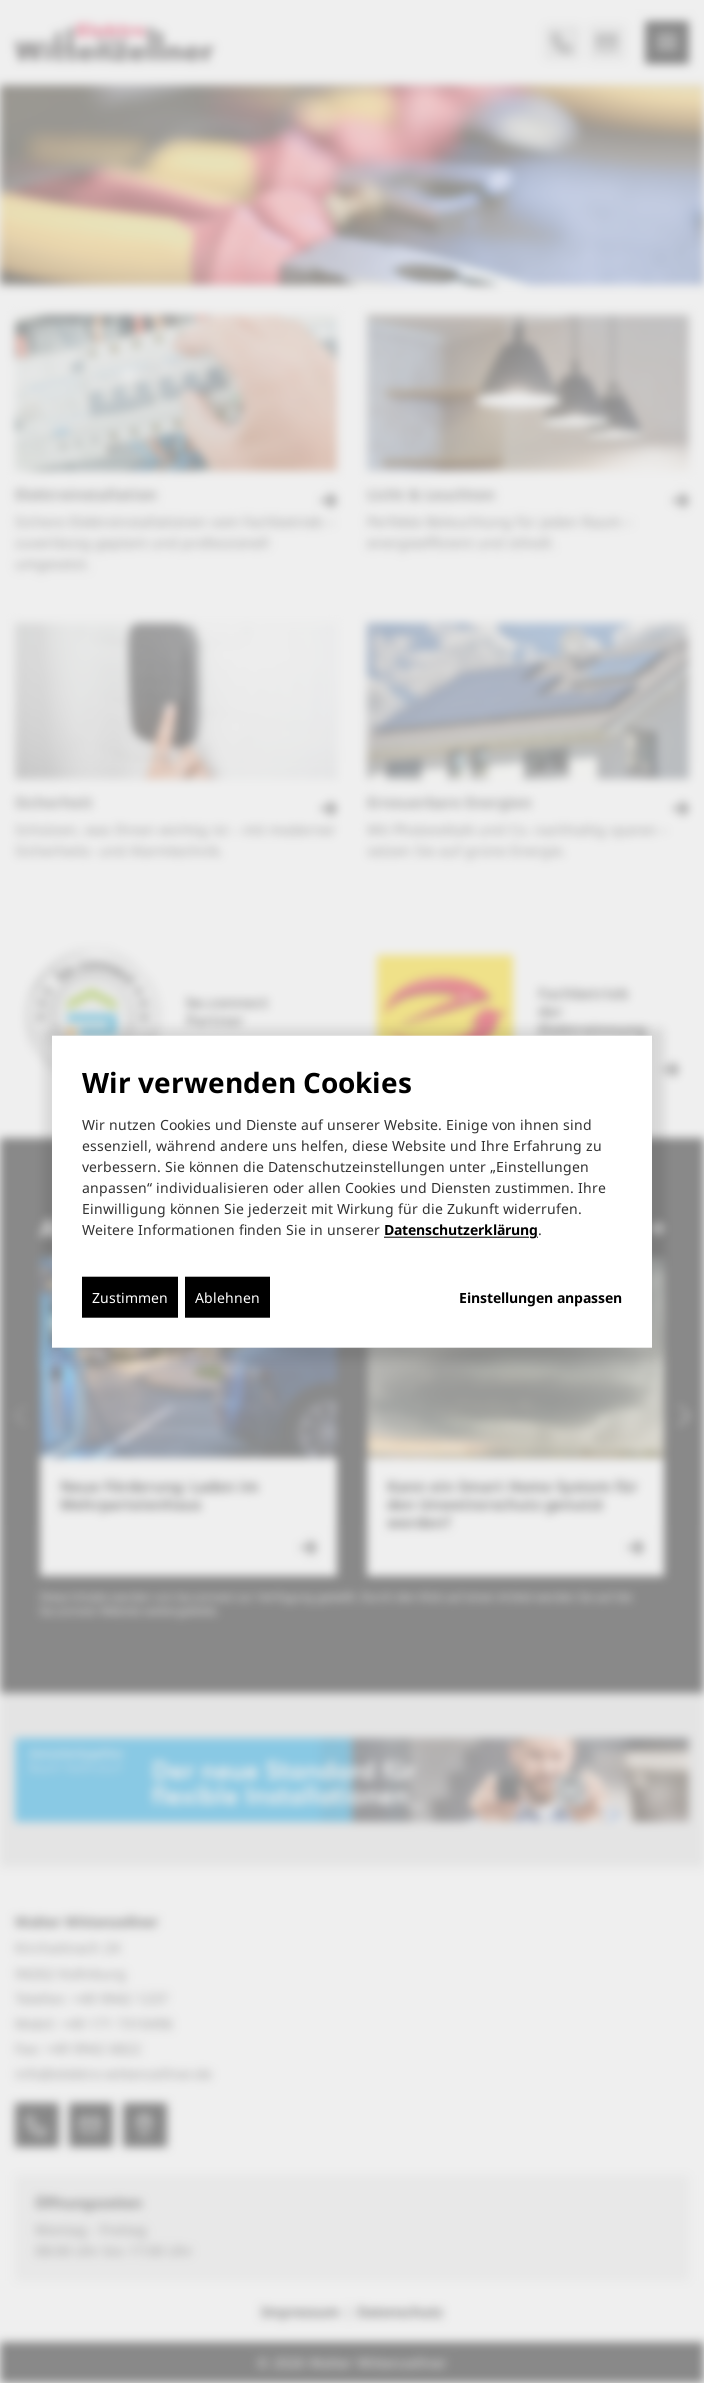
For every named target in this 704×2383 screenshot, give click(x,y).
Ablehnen (227, 1297)
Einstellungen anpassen (540, 1298)
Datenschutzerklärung (461, 1229)
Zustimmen (130, 1297)
